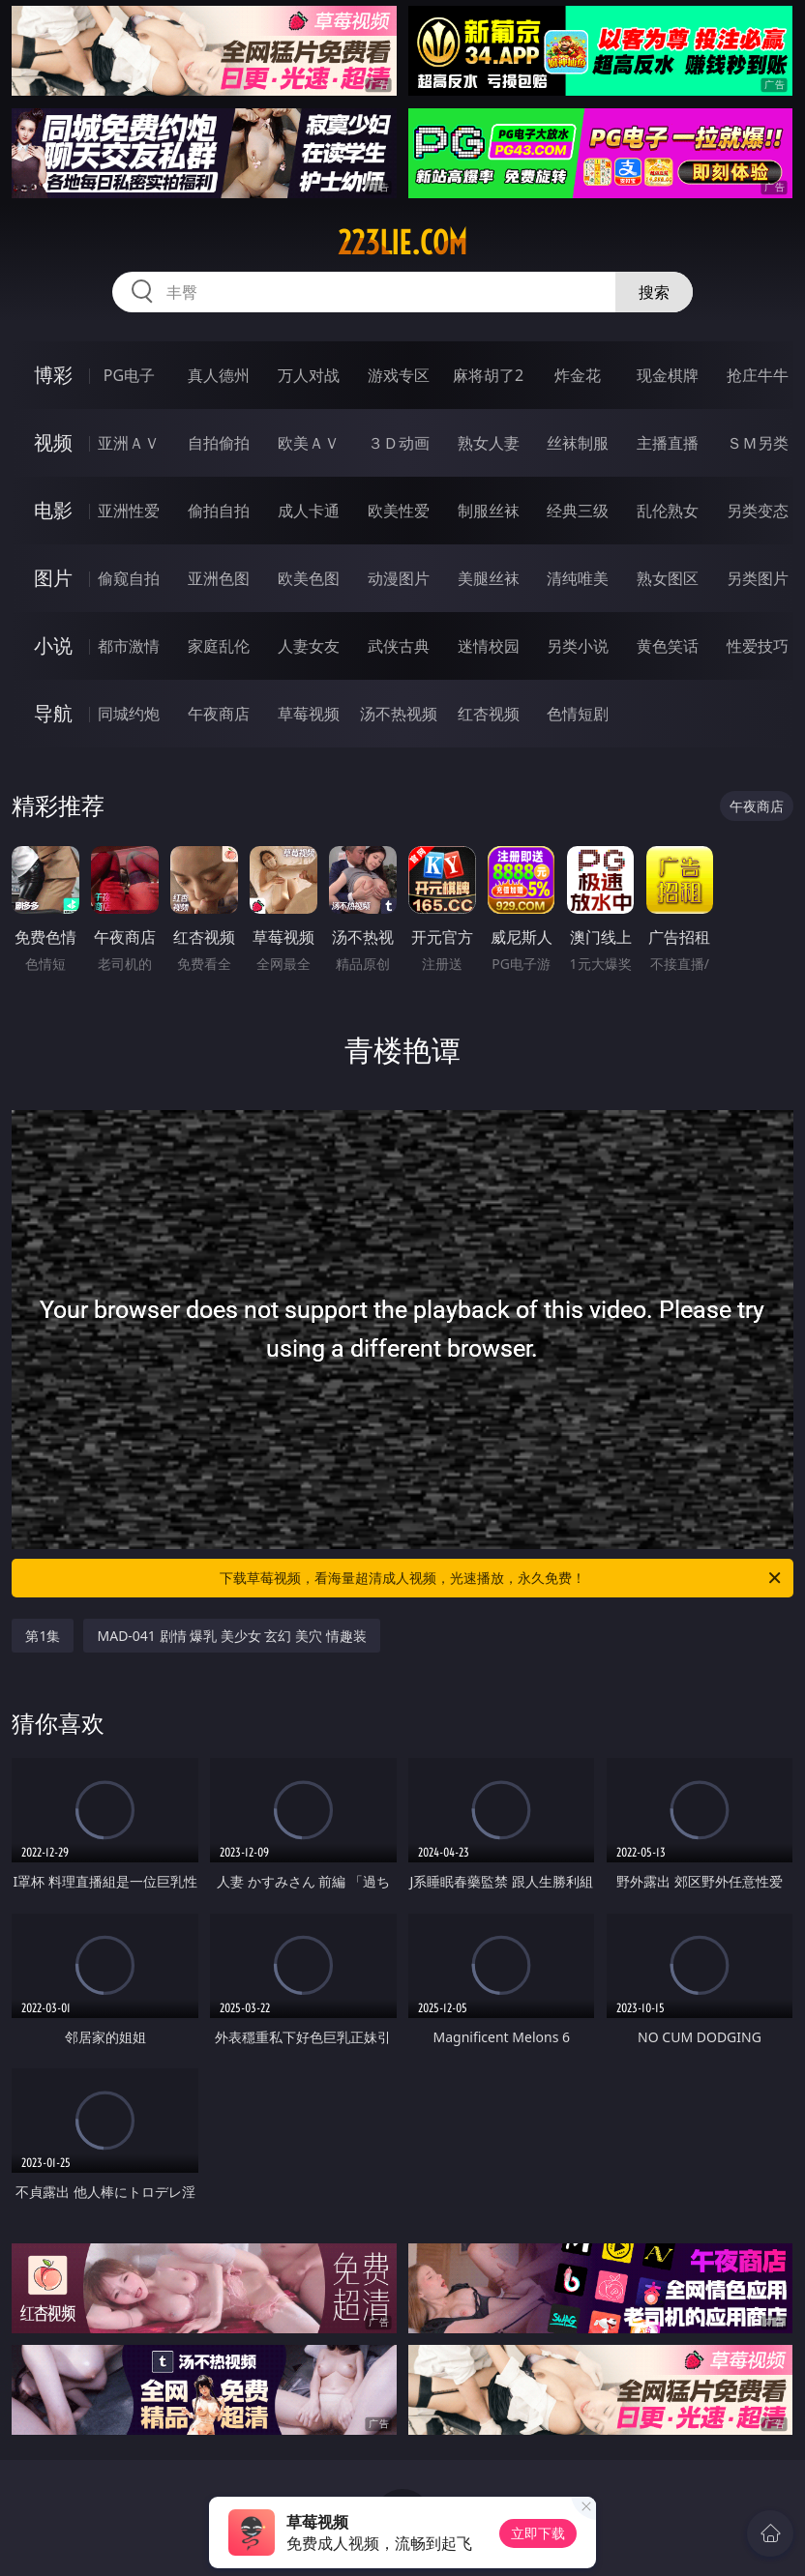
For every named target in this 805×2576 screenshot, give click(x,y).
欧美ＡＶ (309, 443)
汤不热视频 (398, 713)
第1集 (42, 1635)
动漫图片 (399, 578)
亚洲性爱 (129, 510)
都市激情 (129, 646)
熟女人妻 (489, 443)
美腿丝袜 (489, 578)
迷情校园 (489, 646)
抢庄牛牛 (758, 375)
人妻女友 (309, 646)
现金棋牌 (668, 375)
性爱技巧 (758, 646)
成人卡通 (309, 510)
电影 (53, 510)
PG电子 (129, 375)
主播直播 (668, 443)
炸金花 (577, 375)
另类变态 (758, 510)
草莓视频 (309, 713)
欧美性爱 (399, 510)
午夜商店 (219, 713)
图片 (53, 578)
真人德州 (219, 375)
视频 (53, 442)
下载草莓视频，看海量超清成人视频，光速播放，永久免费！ (502, 1578)
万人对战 (309, 375)
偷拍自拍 (219, 510)
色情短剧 (578, 713)
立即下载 (538, 2533)
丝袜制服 (578, 443)
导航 (53, 713)
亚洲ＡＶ (129, 443)
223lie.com (402, 242)
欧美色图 (309, 578)
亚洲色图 (219, 578)
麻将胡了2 (488, 375)
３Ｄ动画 (399, 443)
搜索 (654, 292)
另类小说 (578, 646)
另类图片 (758, 578)
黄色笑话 (668, 646)
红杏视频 (489, 713)
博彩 (53, 375)
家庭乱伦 (219, 646)
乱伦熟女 (668, 510)
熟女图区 (668, 578)
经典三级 (578, 510)
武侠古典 (399, 646)
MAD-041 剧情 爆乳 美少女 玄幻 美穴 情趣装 (231, 1635)
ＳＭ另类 (758, 443)
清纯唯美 (578, 578)
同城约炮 (129, 713)
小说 (53, 645)
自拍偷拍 (219, 443)
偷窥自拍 (129, 578)
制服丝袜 (489, 510)
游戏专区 (399, 375)
